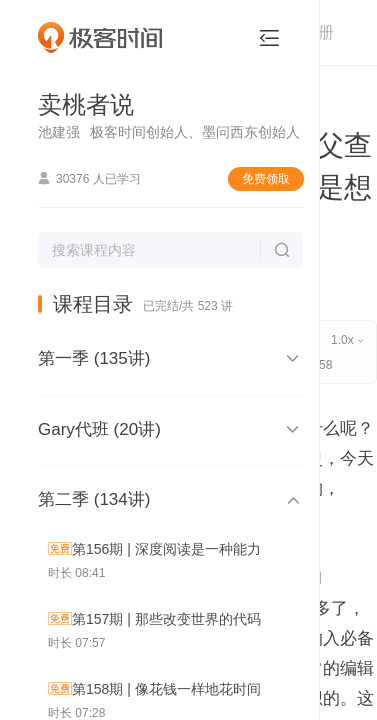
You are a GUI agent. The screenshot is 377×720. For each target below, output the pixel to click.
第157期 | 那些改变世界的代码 (166, 619)
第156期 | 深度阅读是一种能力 (166, 549)
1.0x (346, 340)
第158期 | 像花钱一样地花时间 (166, 689)
